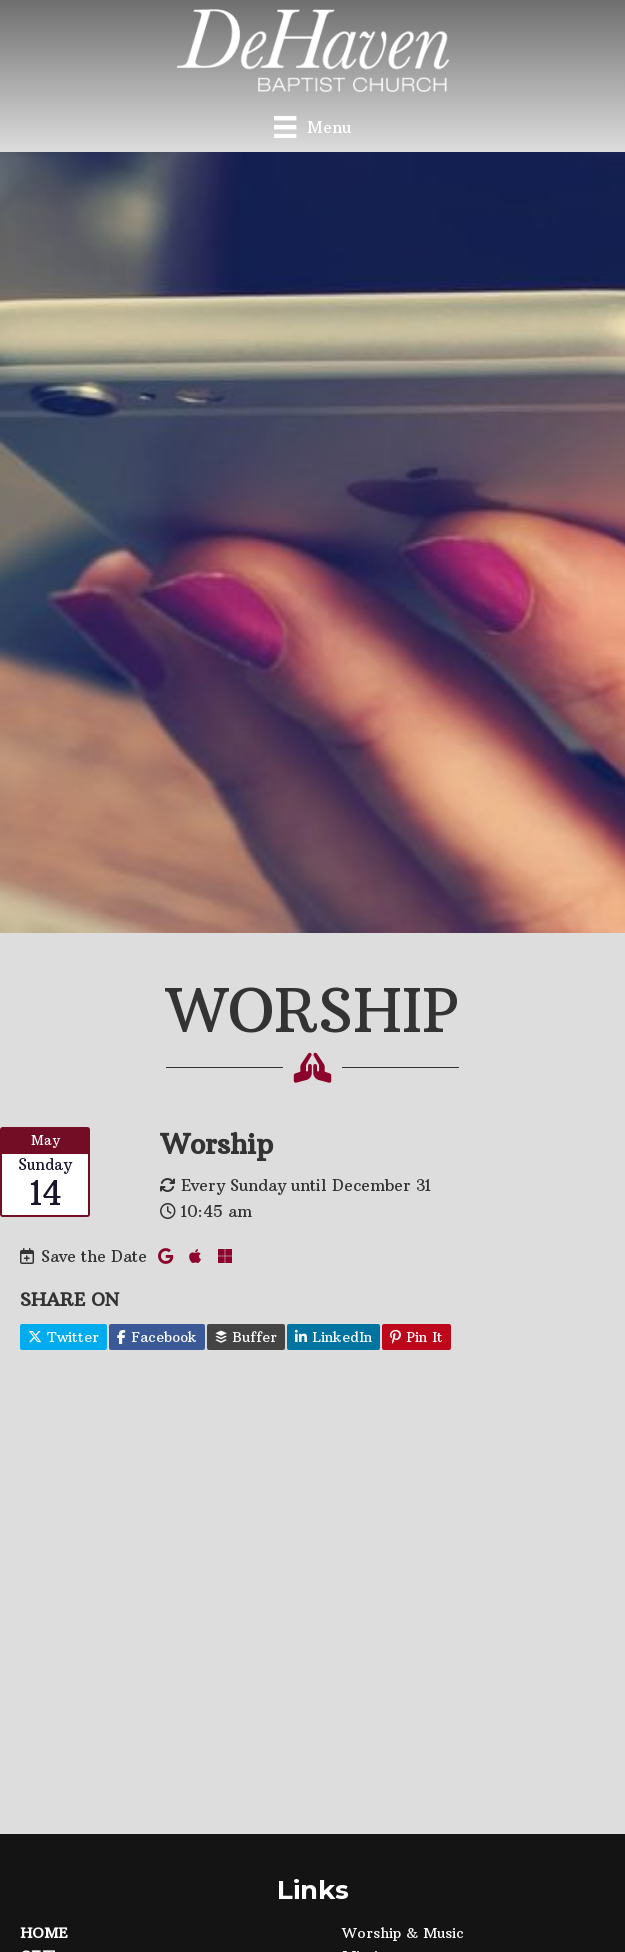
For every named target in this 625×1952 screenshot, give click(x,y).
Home (44, 1933)
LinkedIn (333, 1337)
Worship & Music (403, 1933)
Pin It (416, 1337)
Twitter (63, 1337)
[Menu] (312, 126)
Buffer (246, 1337)
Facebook (157, 1337)
